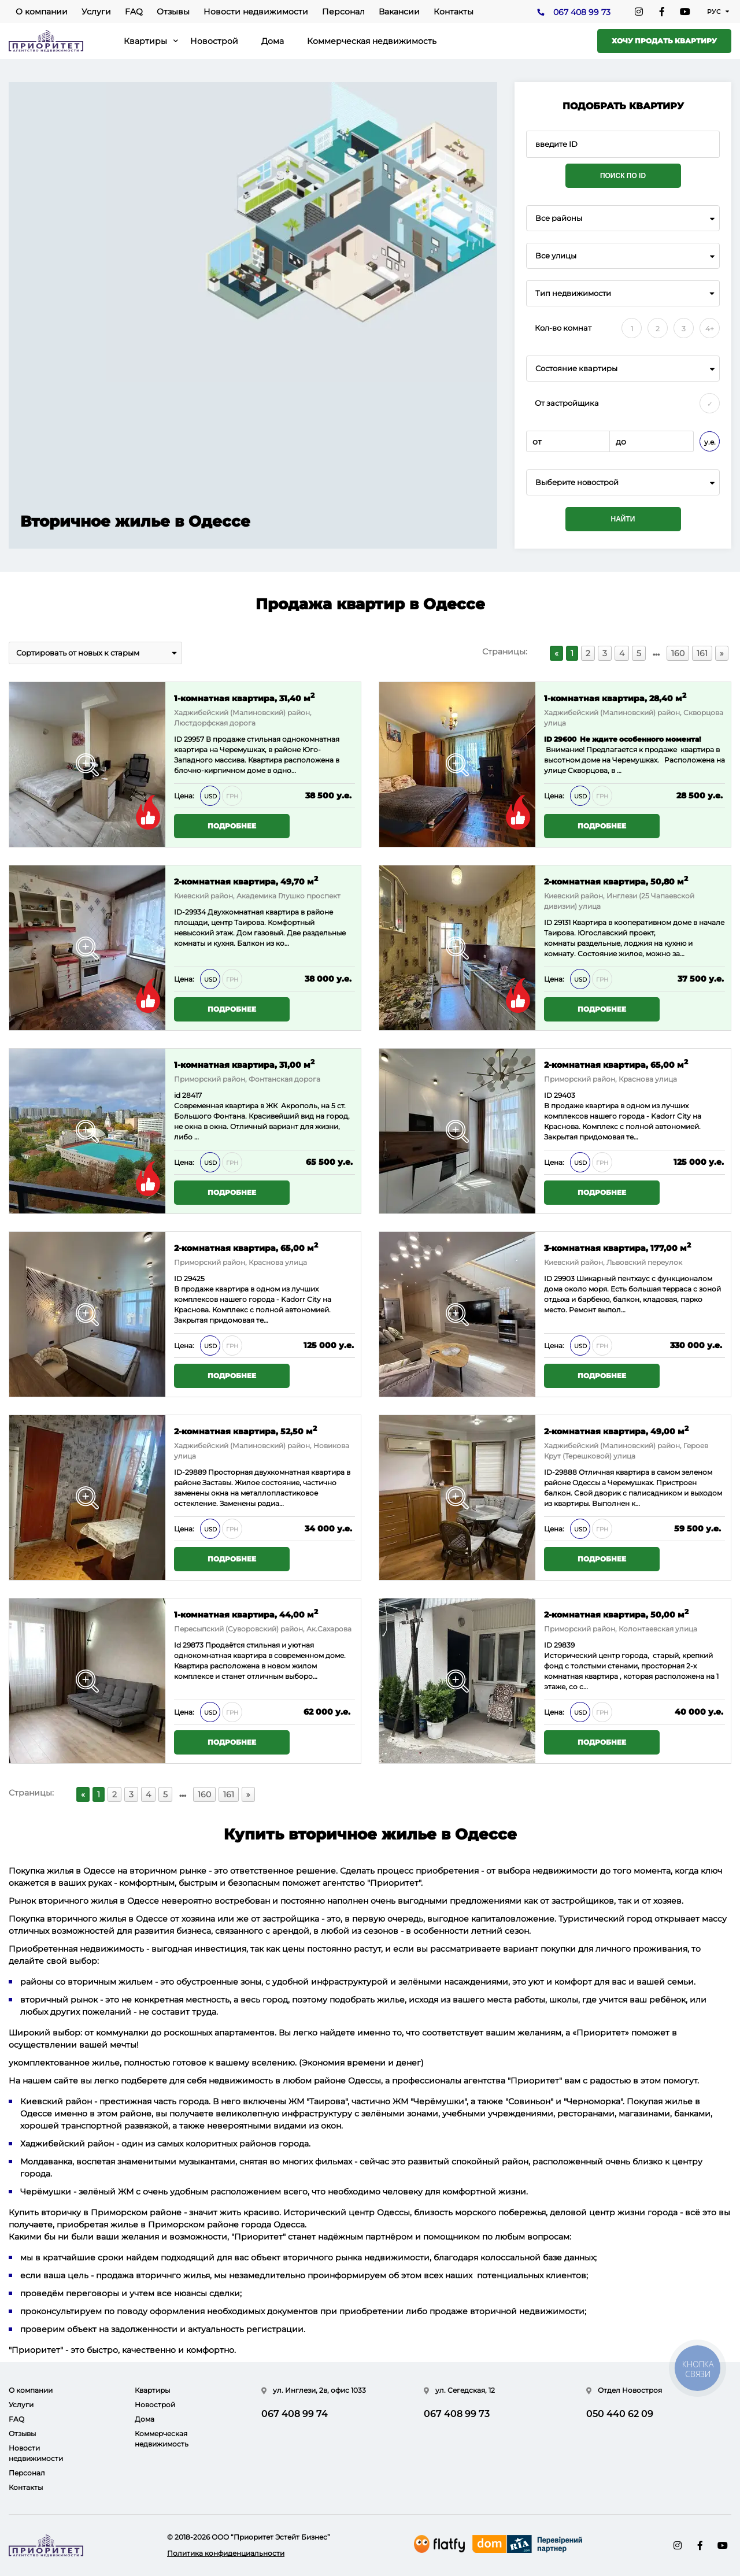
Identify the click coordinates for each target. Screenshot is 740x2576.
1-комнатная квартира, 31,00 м (244, 1064)
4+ (709, 328)
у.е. (710, 442)
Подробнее (232, 825)
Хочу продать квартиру (664, 40)
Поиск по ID (623, 176)
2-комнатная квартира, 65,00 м (616, 1064)
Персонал (343, 11)
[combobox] (623, 218)
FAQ (134, 11)
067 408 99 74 (294, 2413)
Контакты (453, 11)
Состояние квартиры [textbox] (576, 368)
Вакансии (399, 11)
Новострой (214, 41)
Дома (272, 41)
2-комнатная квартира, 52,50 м (245, 1430)
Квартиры (145, 41)
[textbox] (623, 482)
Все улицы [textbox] (555, 256)
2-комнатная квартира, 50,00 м (616, 1614)
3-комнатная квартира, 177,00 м (617, 1247)
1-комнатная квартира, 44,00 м (246, 1614)
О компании (42, 11)
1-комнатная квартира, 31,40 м (244, 697)
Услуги (96, 11)
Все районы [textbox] (558, 218)
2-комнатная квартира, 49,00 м (616, 1430)
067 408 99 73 (581, 12)
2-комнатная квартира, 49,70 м (246, 881)
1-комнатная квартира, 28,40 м (615, 697)
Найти (623, 519)
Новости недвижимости (256, 11)
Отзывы (173, 11)
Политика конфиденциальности (225, 2553)
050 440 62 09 (619, 2413)
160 (677, 653)
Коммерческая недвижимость (371, 41)
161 (702, 653)
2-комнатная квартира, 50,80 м (616, 881)
